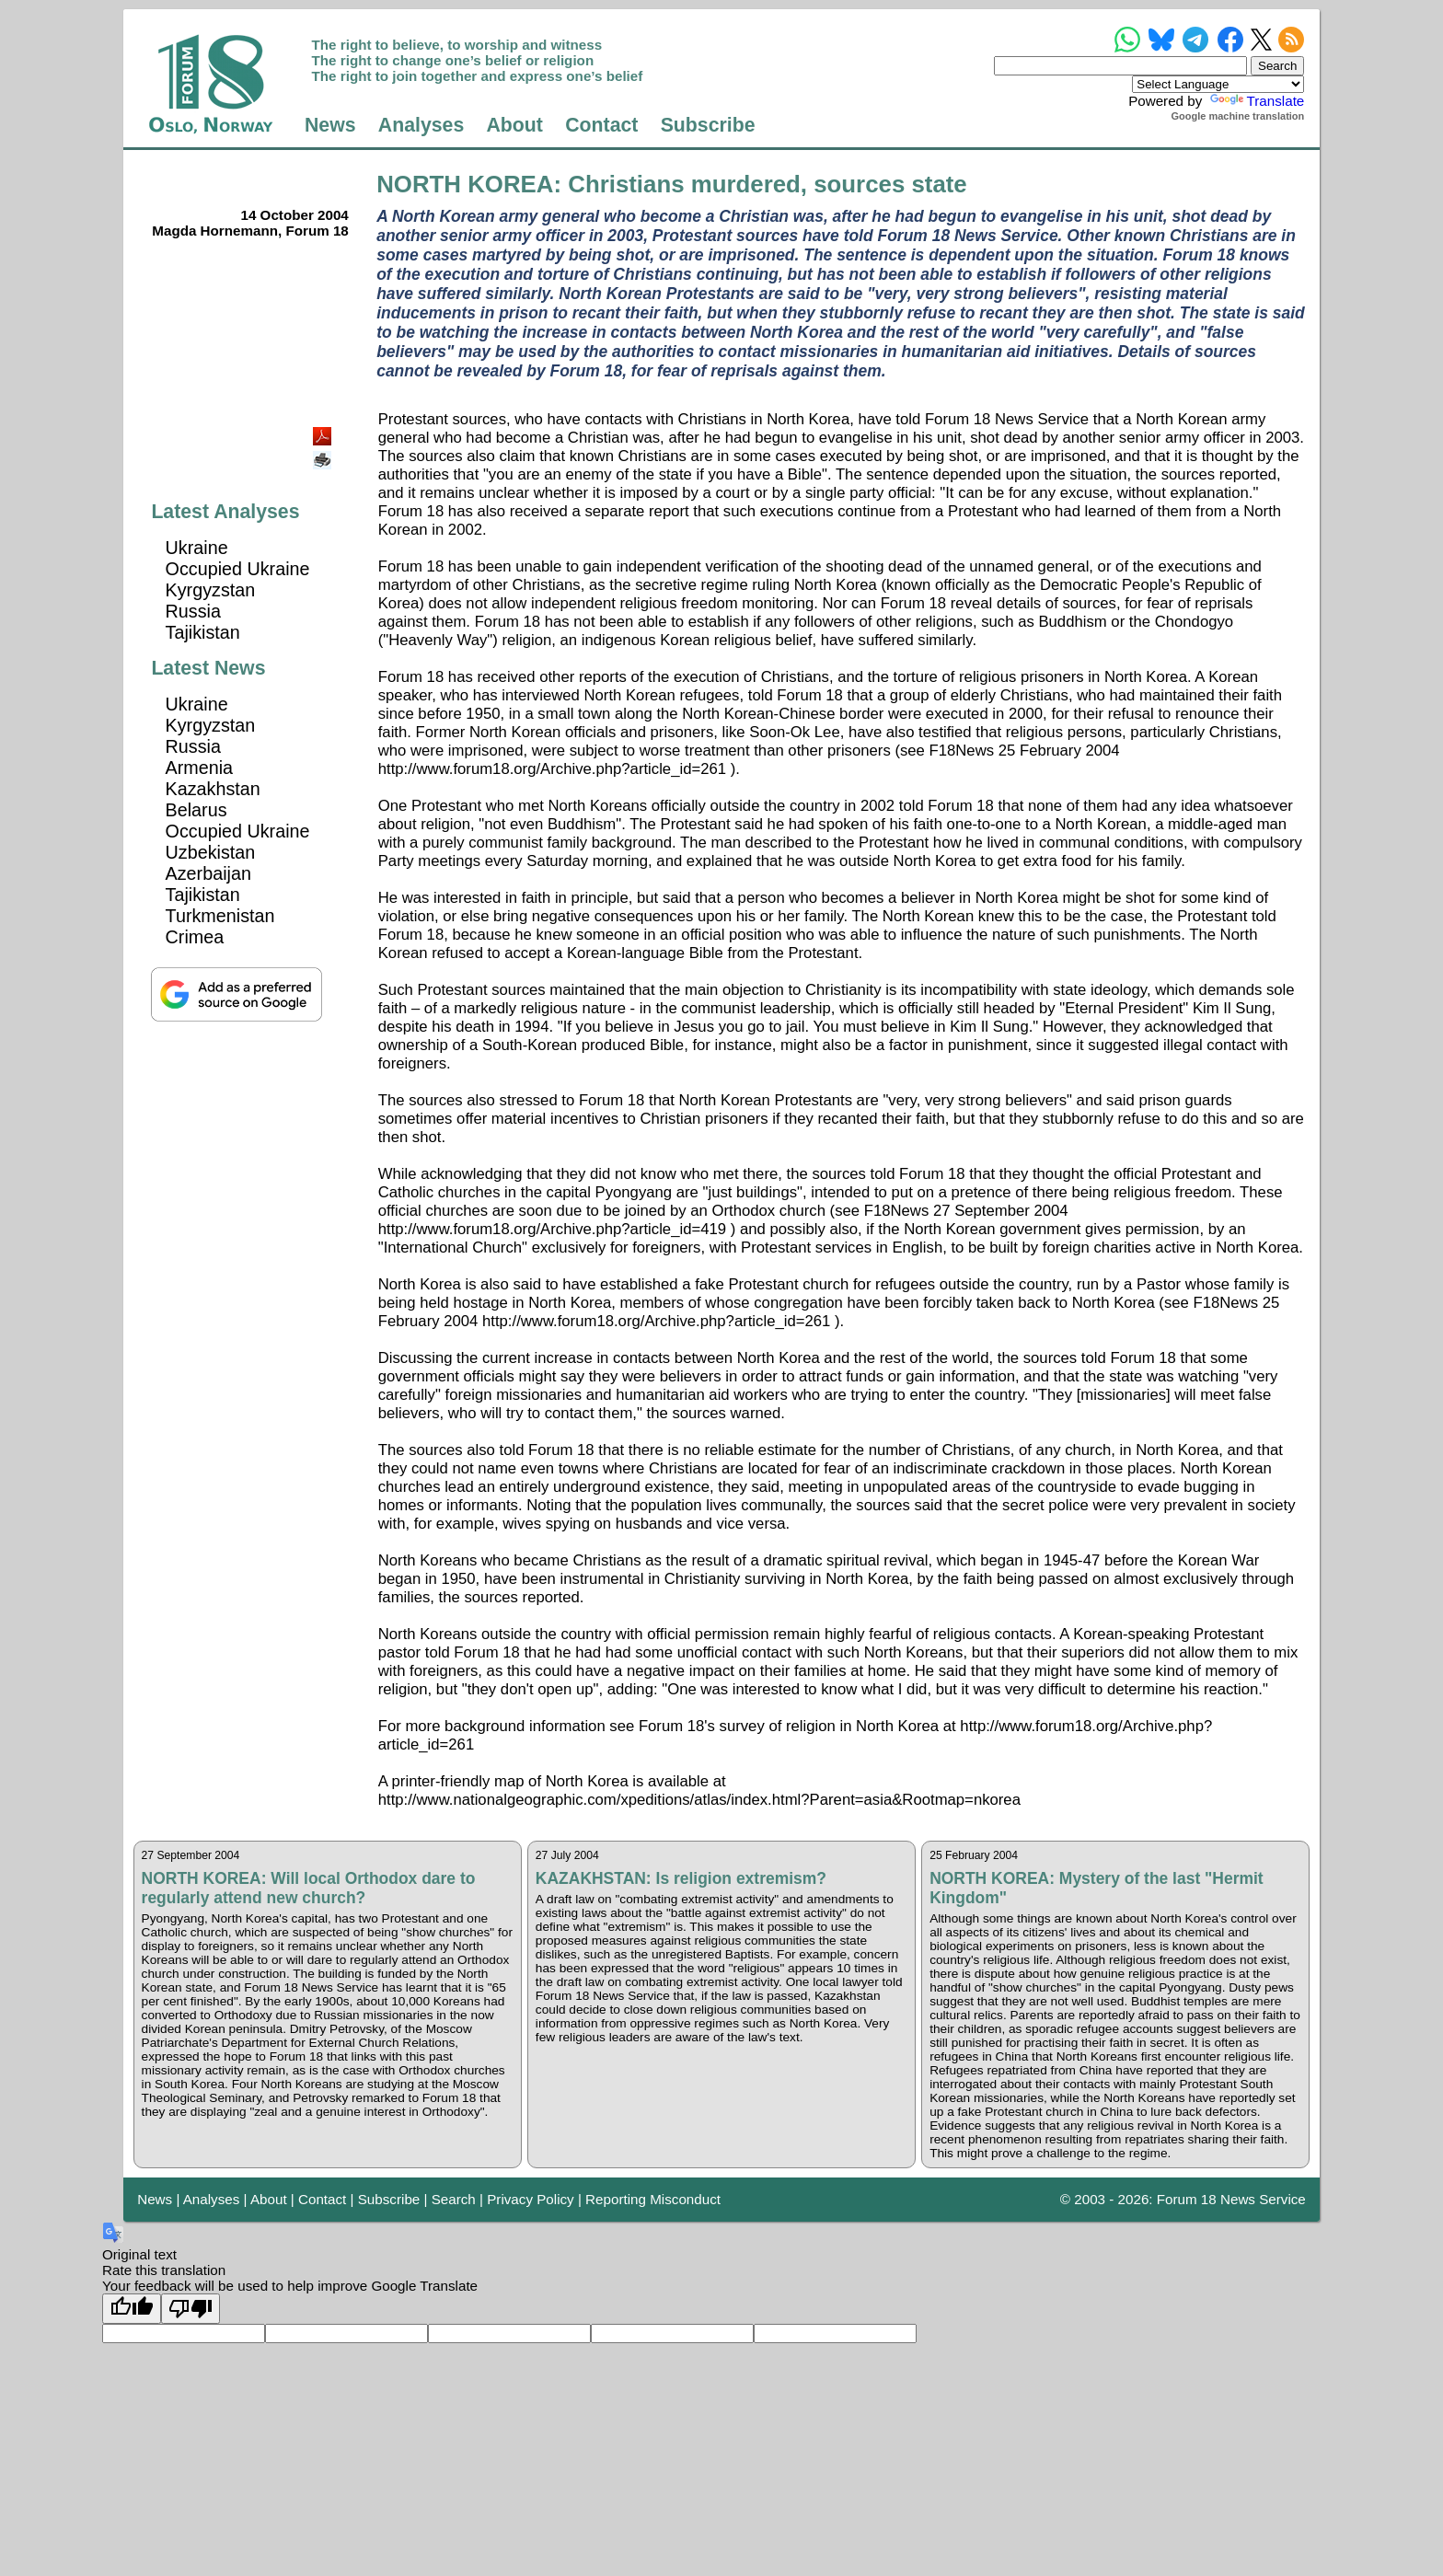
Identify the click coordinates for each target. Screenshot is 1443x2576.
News (330, 125)
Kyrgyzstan (211, 590)
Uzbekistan (211, 852)
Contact (601, 125)
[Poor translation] (190, 2308)
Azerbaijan (208, 873)
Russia (193, 611)
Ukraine (197, 547)
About (515, 125)
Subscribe (708, 125)
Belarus (196, 810)
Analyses (421, 125)
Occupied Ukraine (238, 569)
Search (454, 2199)
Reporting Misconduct (653, 2199)
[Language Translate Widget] (1218, 84)
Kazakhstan (213, 789)
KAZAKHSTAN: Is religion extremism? (681, 1878)
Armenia (200, 767)
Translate (1255, 101)
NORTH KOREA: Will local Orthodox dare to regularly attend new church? (309, 1888)
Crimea (195, 937)
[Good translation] (131, 2308)
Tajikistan (203, 632)
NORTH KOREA (464, 184)
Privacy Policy (530, 2199)
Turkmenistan (220, 916)
